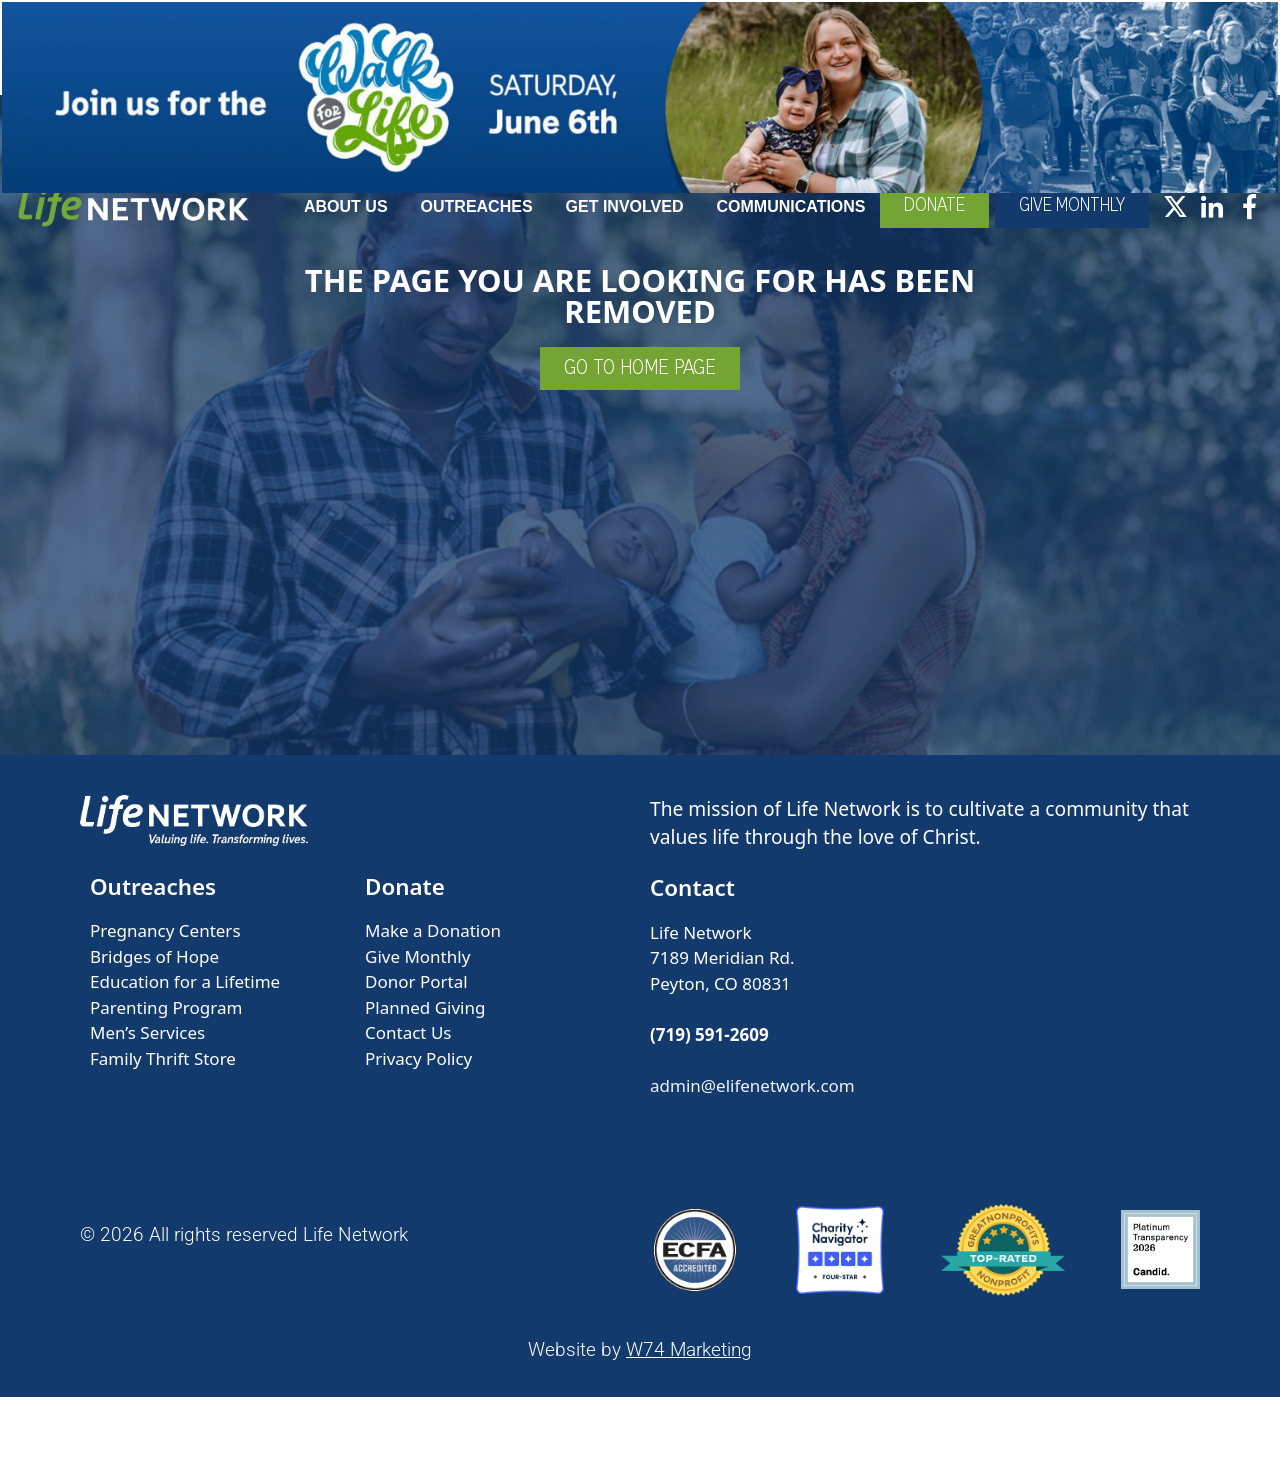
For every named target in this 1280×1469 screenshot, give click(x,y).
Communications (882, 238)
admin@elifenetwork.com (752, 1157)
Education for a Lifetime (185, 1053)
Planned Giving (425, 1079)
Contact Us (408, 1104)
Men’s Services (147, 1104)
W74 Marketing (689, 1421)
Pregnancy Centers (165, 1002)
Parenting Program (166, 1079)
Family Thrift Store (163, 1130)
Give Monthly (417, 1028)
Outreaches (568, 238)
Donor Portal (416, 1053)
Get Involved (716, 238)
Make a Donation (433, 1002)
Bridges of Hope (154, 1028)
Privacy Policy (418, 1130)
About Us (437, 238)
